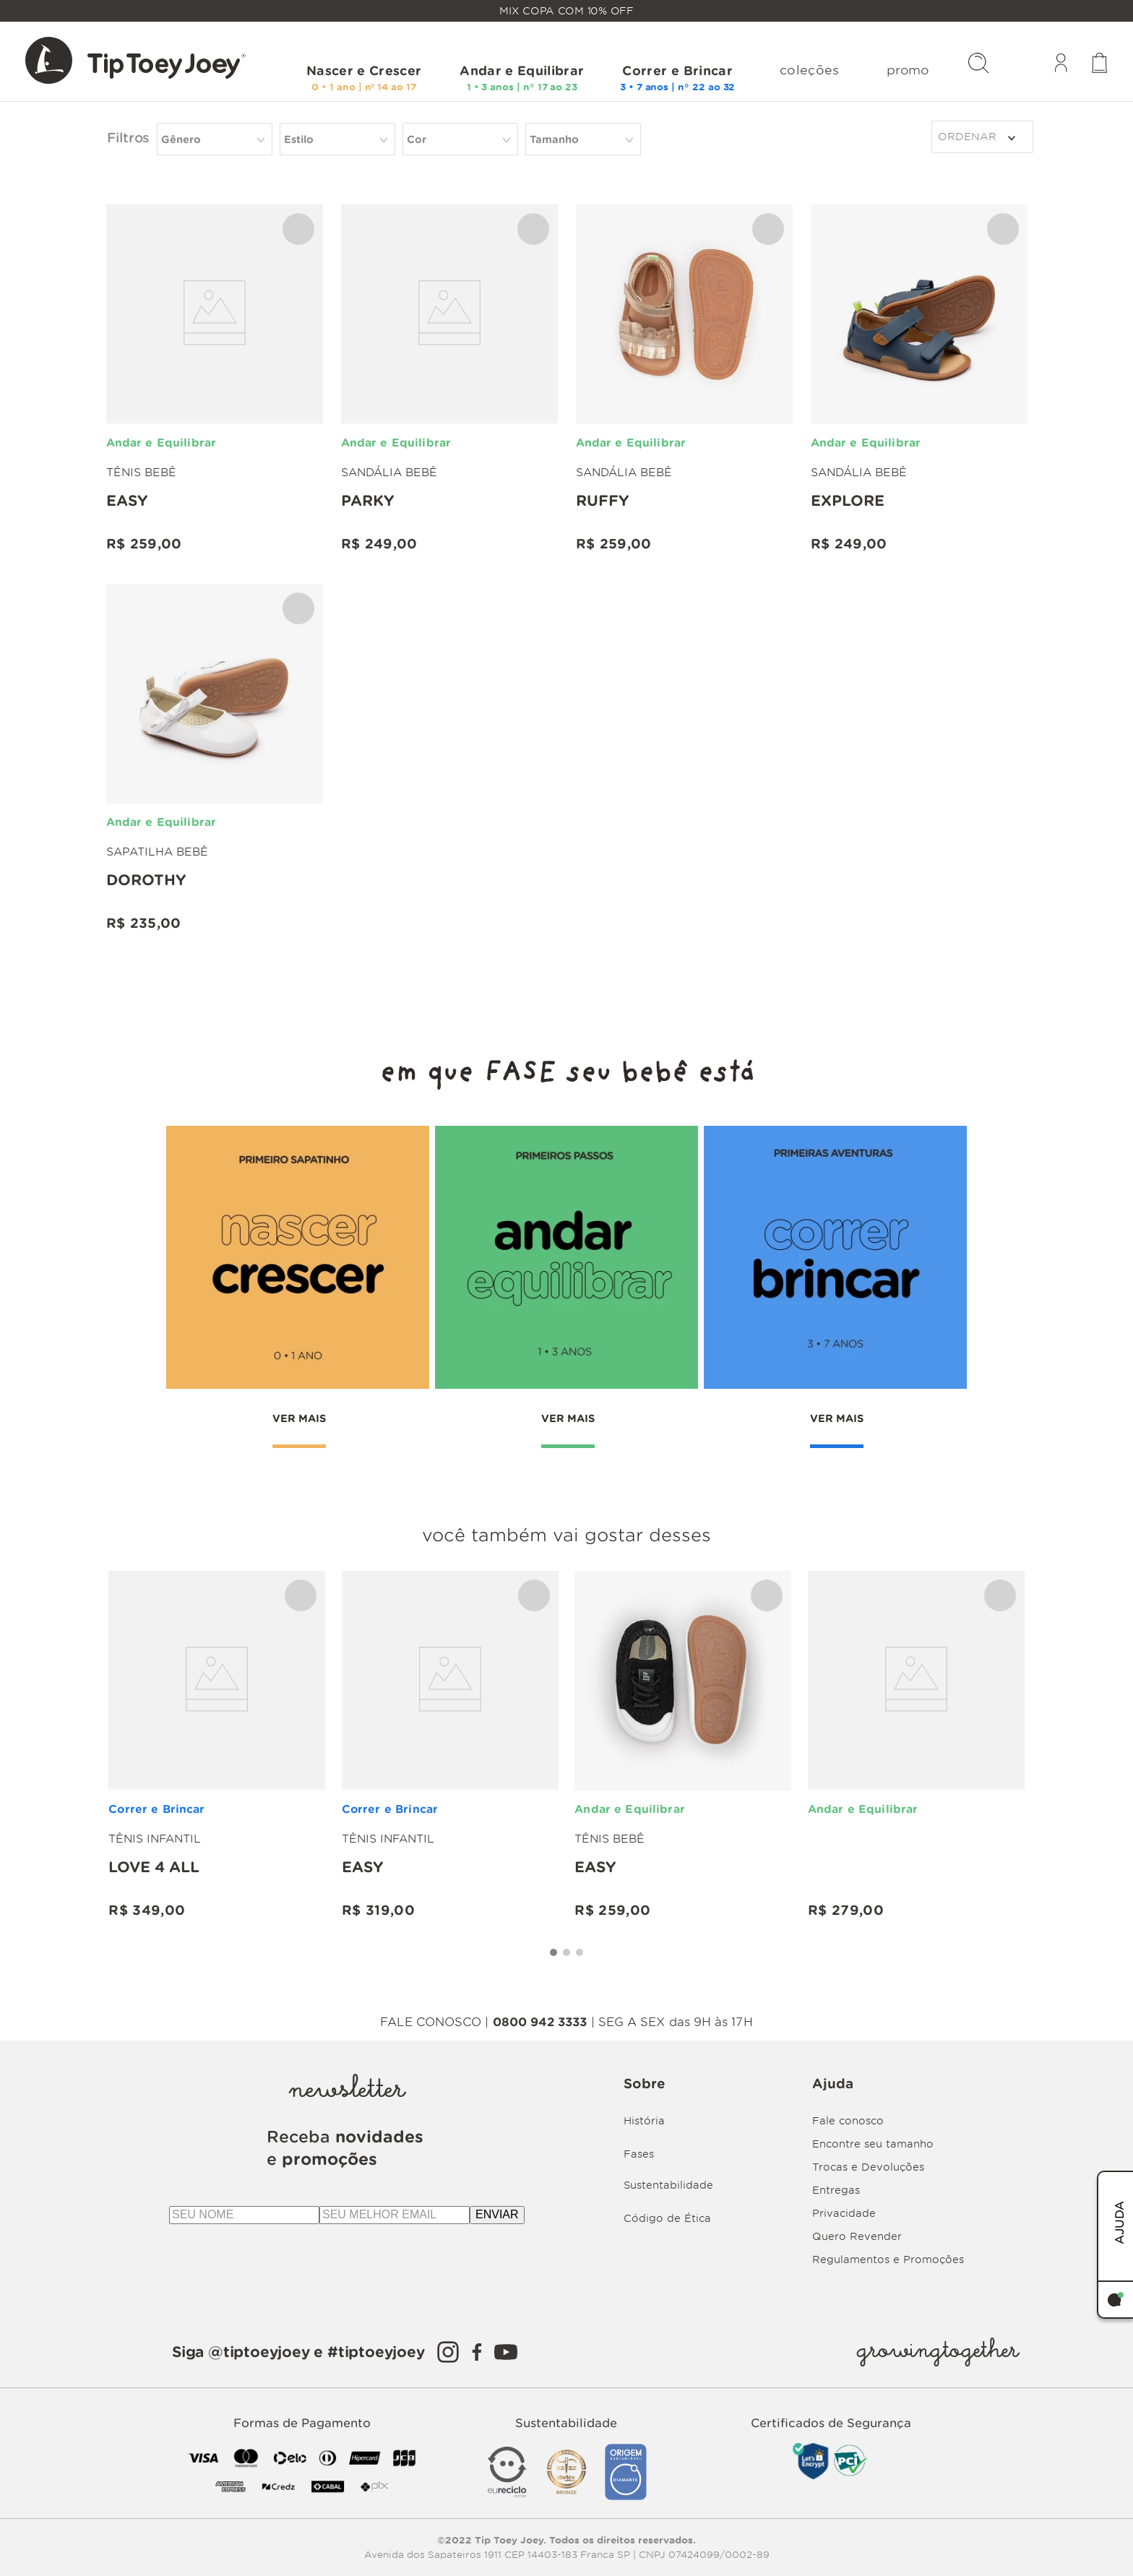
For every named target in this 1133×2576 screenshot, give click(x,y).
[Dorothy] (214, 759)
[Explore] (919, 380)
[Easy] (214, 380)
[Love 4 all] (216, 1746)
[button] (460, 139)
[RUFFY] (684, 380)
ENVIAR (497, 2214)
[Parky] (449, 380)
